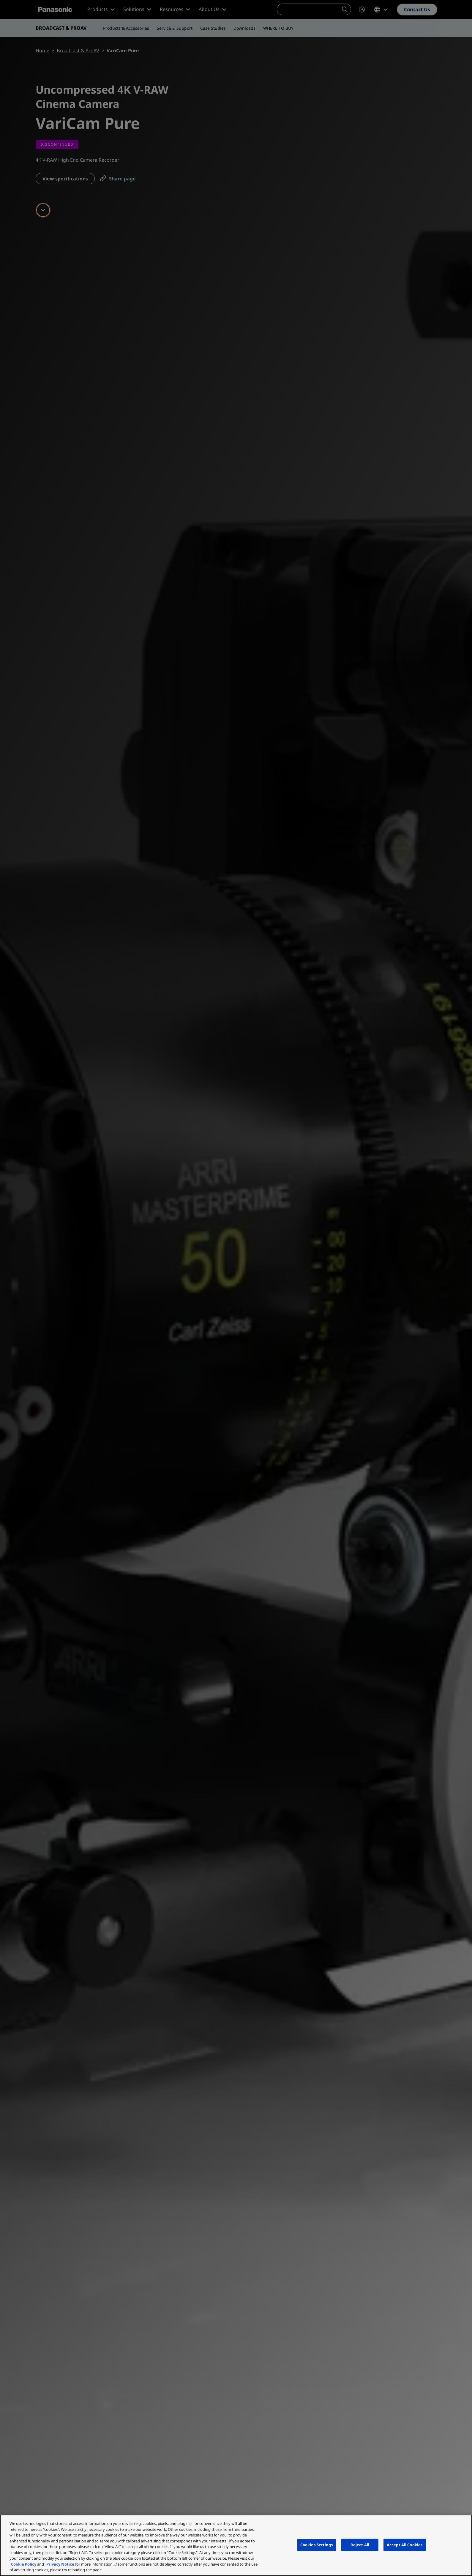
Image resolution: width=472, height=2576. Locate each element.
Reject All (360, 2544)
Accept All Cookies (405, 2544)
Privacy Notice (60, 2564)
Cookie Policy (23, 2564)
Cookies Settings (316, 2544)
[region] (236, 2545)
